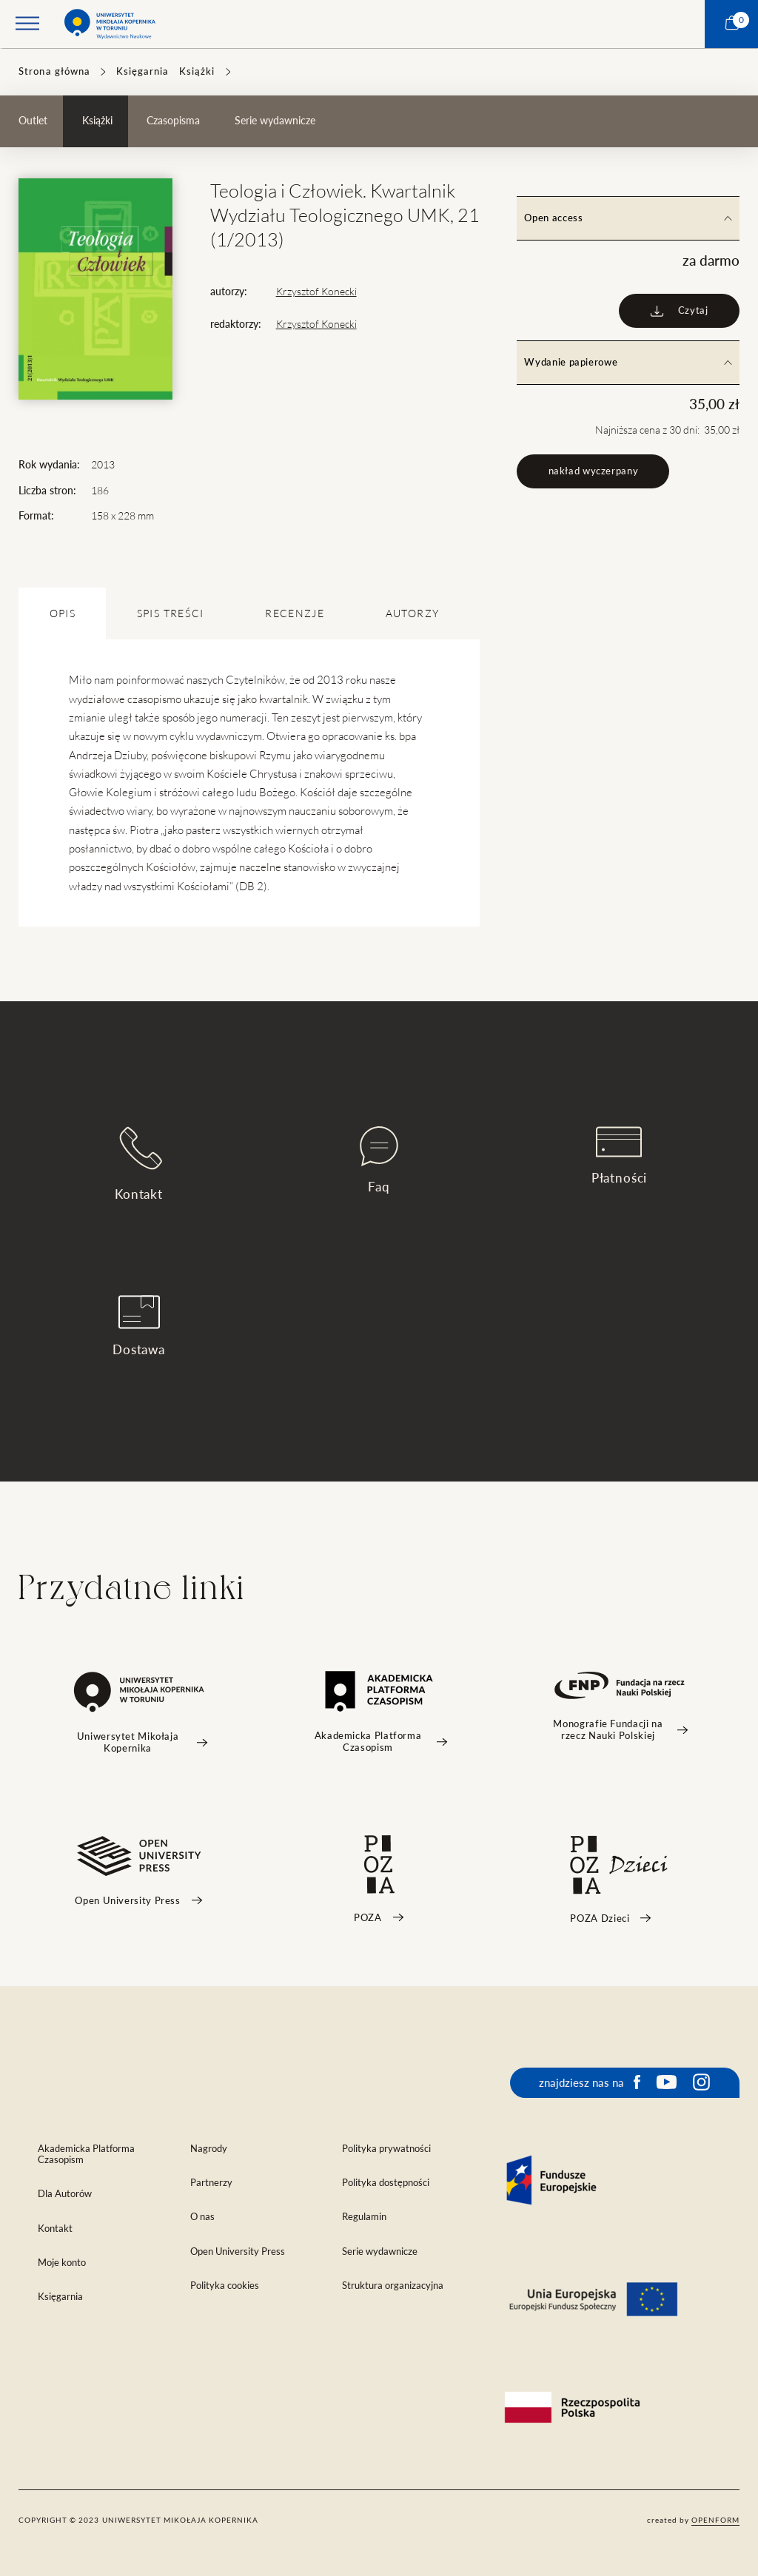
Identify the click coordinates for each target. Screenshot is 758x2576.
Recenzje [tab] (294, 613)
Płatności (619, 1156)
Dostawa (139, 1325)
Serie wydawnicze (275, 121)
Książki (197, 71)
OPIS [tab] (63, 613)
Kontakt (139, 1163)
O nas (202, 2216)
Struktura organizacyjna (392, 2285)
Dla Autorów (65, 2193)
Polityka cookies (224, 2285)
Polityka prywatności (386, 2148)
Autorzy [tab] (412, 613)
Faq (379, 1160)
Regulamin (364, 2216)
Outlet (33, 121)
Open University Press (237, 2251)
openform (715, 2519)
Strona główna (54, 71)
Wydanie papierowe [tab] (627, 362)
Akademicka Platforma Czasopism (86, 2154)
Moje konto (62, 2262)
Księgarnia (142, 71)
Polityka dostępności (385, 2182)
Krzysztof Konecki (316, 291)
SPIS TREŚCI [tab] (170, 613)
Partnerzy (211, 2182)
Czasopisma (173, 121)
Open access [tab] (627, 217)
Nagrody (208, 2148)
